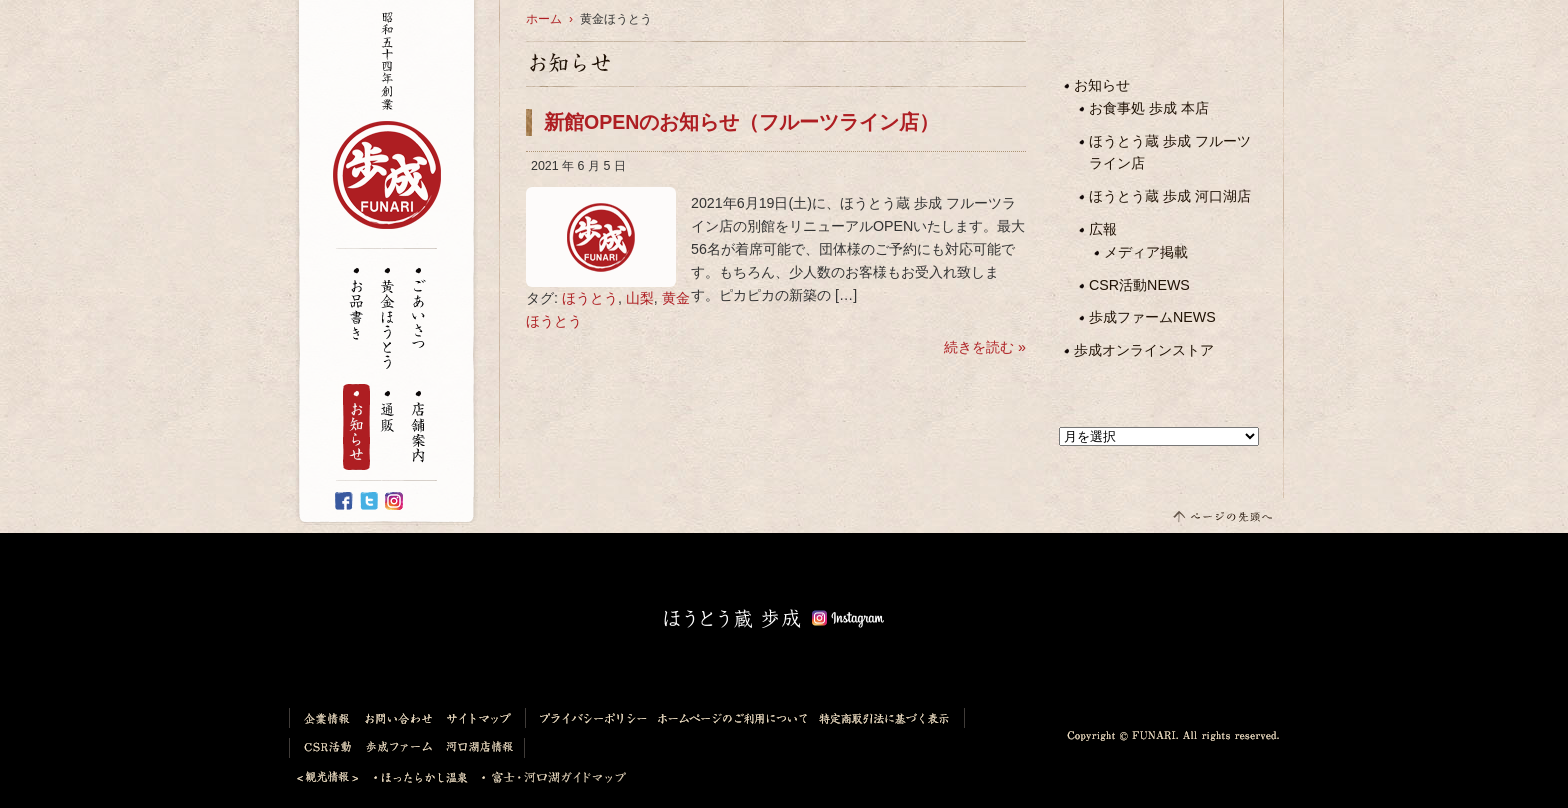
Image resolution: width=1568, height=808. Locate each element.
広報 (1103, 229)
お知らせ (356, 427)
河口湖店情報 (483, 748)
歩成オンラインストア (1144, 350)
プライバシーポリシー (589, 718)
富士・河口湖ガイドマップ (548, 778)
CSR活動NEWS (1139, 285)
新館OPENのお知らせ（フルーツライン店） (741, 122)
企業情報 (323, 718)
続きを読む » (983, 347)
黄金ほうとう (387, 319)
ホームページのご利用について (733, 718)
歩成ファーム (400, 748)
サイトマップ (483, 718)
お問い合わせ (399, 718)
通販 (387, 413)
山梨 (640, 298)
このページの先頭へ (1221, 515)
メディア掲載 (1146, 252)
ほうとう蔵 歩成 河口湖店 (1170, 196)
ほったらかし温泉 (421, 778)
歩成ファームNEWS (1152, 317)
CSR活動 (324, 748)
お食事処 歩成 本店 (1149, 108)
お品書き (356, 304)
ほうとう (590, 298)
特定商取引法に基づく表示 (889, 718)
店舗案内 (418, 427)
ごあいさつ (418, 309)
